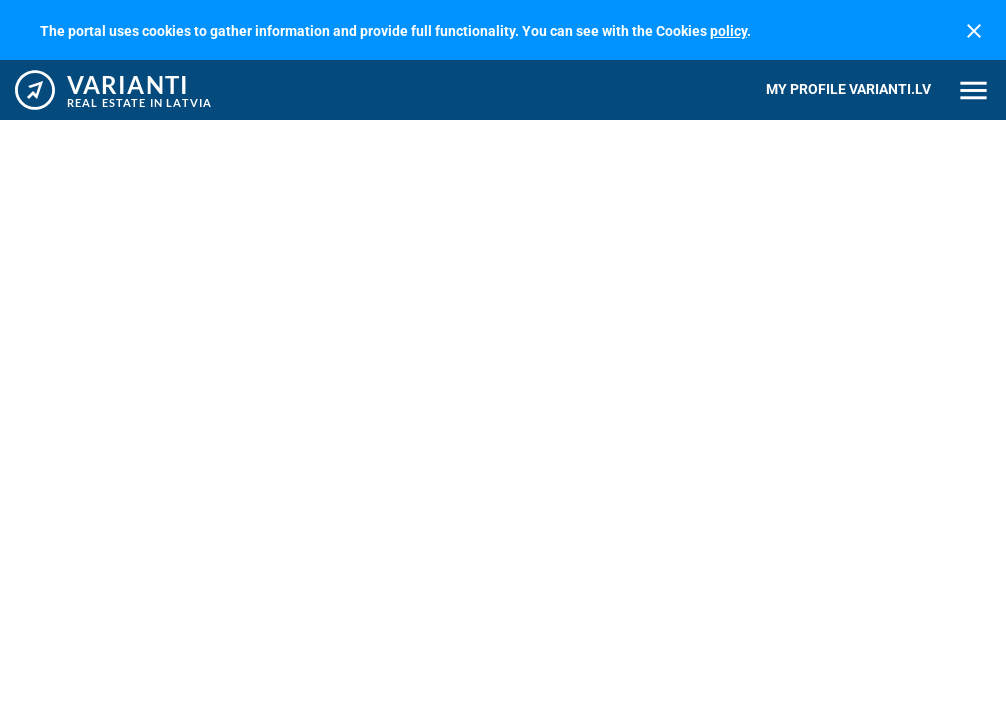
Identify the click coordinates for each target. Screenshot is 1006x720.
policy (728, 31)
